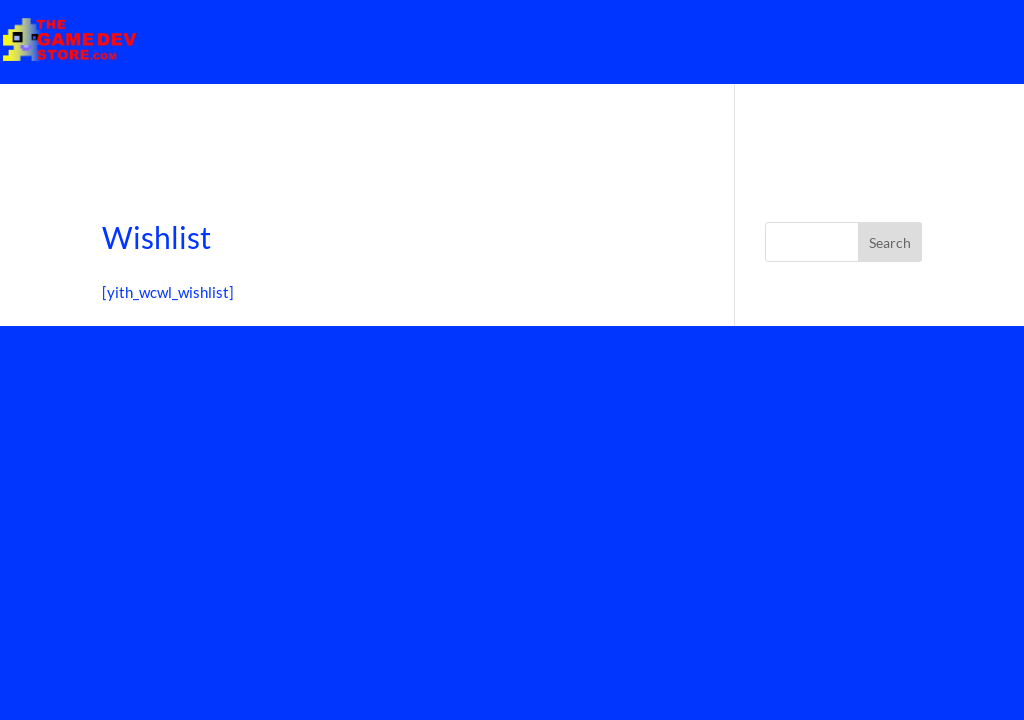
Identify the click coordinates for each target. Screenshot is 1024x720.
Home (968, 40)
